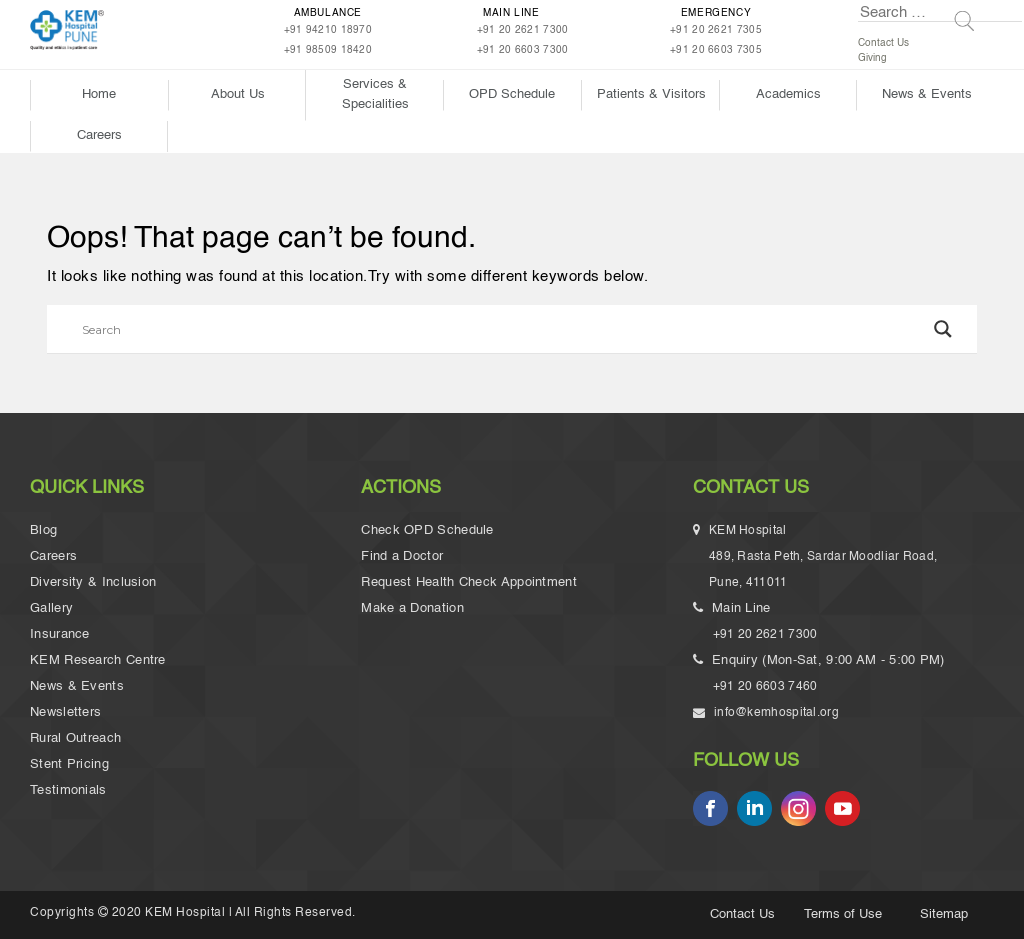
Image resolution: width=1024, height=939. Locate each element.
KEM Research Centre (98, 660)
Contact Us (883, 43)
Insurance (60, 634)
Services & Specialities (375, 94)
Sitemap (944, 914)
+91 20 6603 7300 (523, 50)
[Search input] (503, 329)
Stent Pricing (69, 764)
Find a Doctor (402, 556)
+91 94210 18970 (328, 30)
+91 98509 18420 (328, 50)
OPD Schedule (512, 94)
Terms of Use (843, 914)
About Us (238, 94)
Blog (43, 530)
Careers (99, 135)
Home (99, 94)
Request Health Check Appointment (469, 582)
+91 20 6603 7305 (716, 50)
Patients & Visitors (651, 94)
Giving (872, 58)
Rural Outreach (75, 738)
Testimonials (68, 790)
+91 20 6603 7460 (765, 687)
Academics (788, 94)
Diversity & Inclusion (93, 582)
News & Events (927, 94)
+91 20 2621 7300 (523, 30)
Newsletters (65, 712)
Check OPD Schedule (427, 530)
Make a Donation (412, 608)
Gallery (51, 608)
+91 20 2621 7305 (716, 30)
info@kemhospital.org (776, 713)
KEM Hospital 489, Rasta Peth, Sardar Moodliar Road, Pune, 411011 (825, 560)
